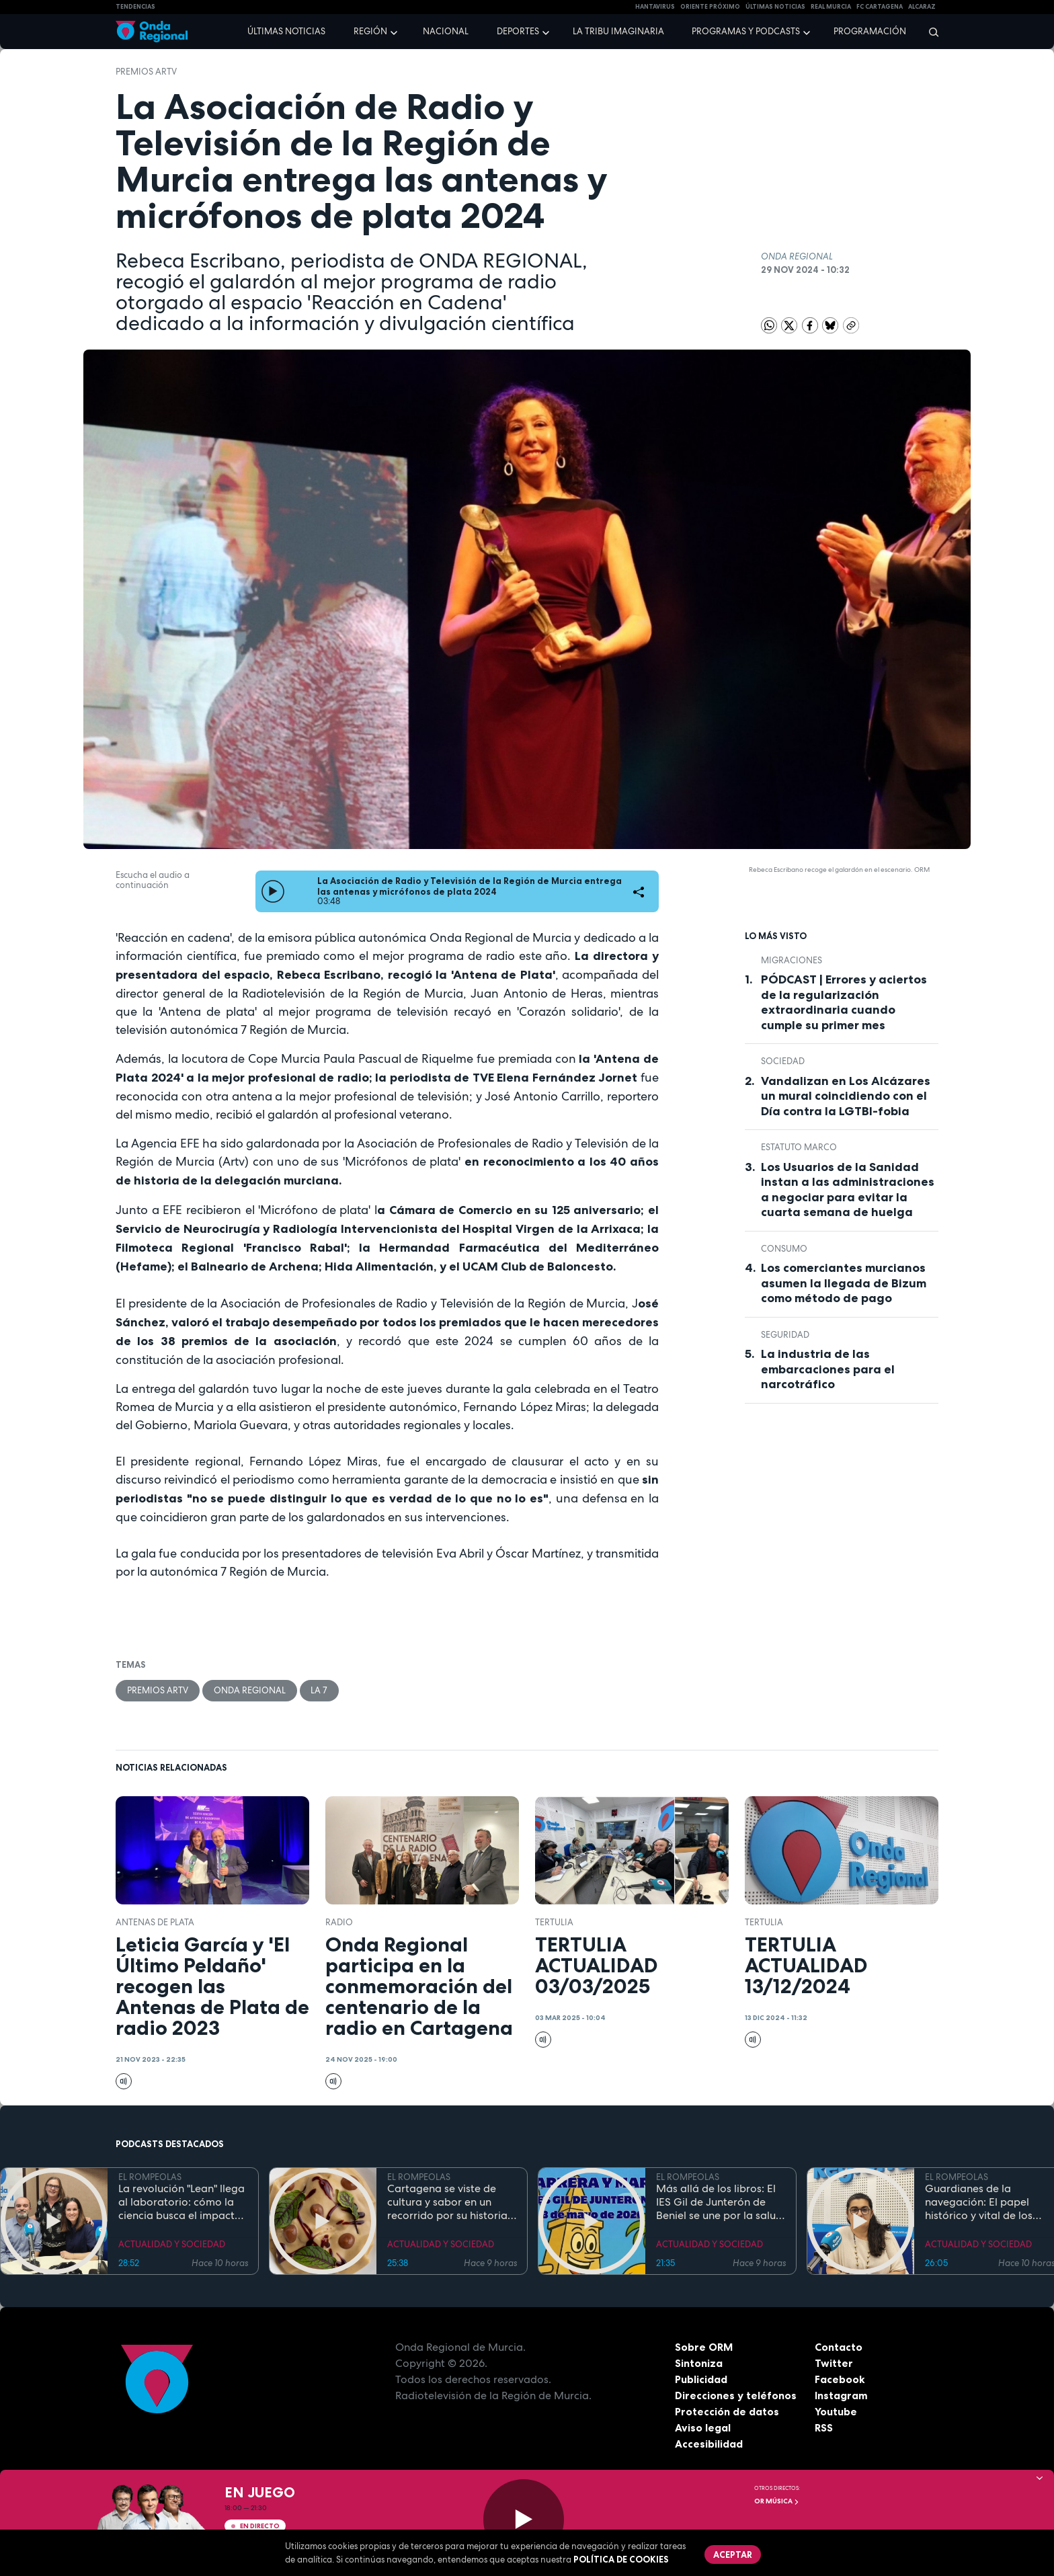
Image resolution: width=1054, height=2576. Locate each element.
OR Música (776, 2501)
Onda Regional (250, 1690)
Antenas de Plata (155, 1922)
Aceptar (732, 2554)
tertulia (554, 1922)
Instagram (841, 2395)
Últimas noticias (286, 31)
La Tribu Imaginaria (618, 31)
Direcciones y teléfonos (736, 2395)
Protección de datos (727, 2411)
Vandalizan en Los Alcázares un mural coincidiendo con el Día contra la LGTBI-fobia (845, 1096)
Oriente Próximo (710, 7)
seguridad (785, 1334)
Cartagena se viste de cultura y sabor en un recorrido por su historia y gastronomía (451, 2202)
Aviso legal (703, 2427)
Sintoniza (699, 2363)
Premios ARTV (146, 71)
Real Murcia (831, 7)
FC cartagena (879, 7)
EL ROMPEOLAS (149, 2177)
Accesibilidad (709, 2443)
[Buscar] (929, 32)
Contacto (838, 2346)
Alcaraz (922, 7)
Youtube (836, 2411)
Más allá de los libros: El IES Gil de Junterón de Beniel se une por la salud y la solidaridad (719, 2202)
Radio (339, 1922)
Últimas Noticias (775, 7)
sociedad (783, 1061)
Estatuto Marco (799, 1147)
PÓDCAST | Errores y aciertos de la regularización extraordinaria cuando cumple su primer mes (844, 1002)
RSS (824, 2427)
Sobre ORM (704, 2346)
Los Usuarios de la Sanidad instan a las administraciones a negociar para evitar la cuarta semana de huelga (847, 1190)
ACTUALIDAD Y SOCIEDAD (171, 2244)
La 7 (319, 1690)
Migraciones (791, 960)
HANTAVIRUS (655, 7)
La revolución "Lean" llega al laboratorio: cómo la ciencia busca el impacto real (181, 2202)
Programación (870, 31)
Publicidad (701, 2379)
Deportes (518, 31)
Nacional (446, 31)
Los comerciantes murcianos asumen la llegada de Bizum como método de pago (843, 1282)
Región (370, 31)
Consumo (784, 1248)
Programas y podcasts (746, 31)
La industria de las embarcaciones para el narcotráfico (828, 1369)
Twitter (834, 2363)
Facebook (840, 2379)
